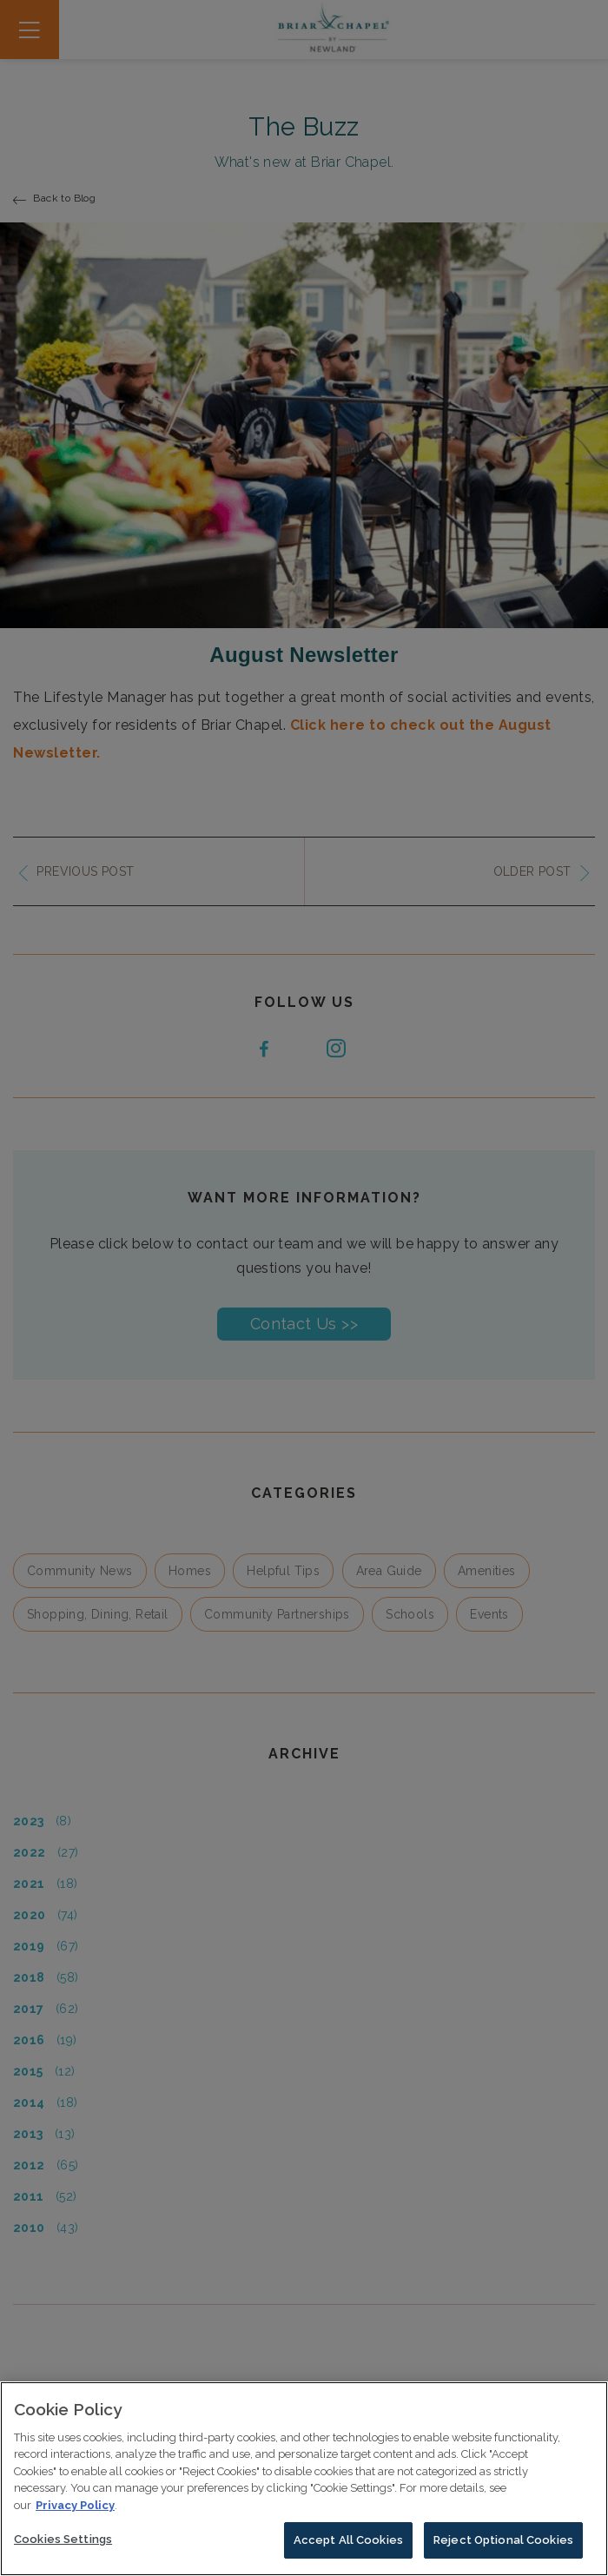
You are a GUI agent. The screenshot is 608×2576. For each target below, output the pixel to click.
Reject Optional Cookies (503, 2544)
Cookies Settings (63, 2543)
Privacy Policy (75, 2508)
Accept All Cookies (348, 2544)
